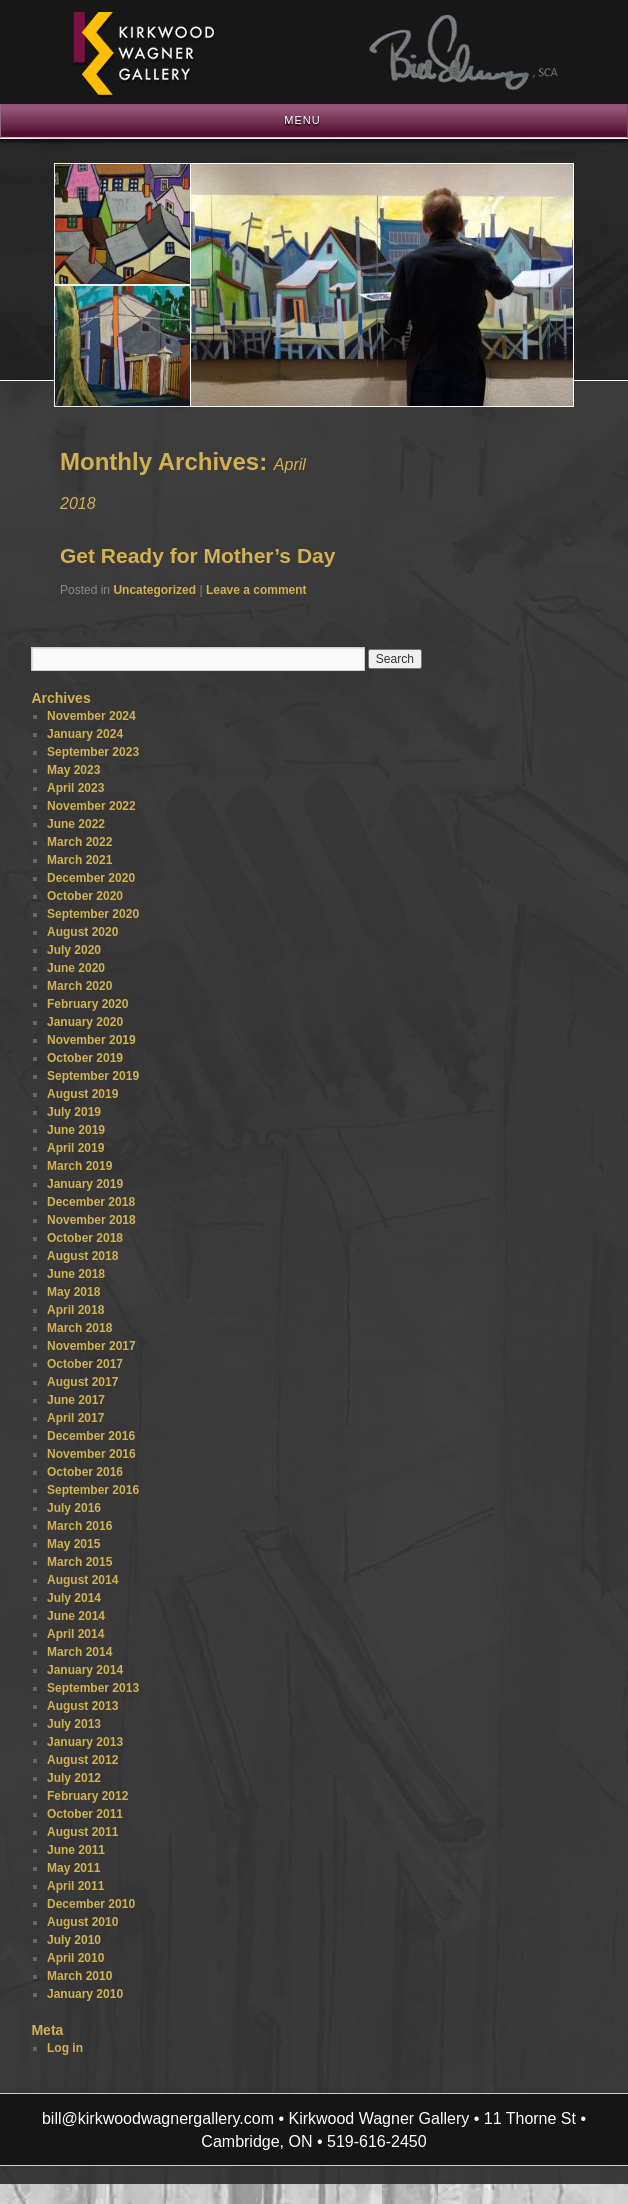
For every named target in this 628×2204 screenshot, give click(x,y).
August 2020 (82, 932)
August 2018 (82, 1256)
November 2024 (91, 716)
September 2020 (93, 914)
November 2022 (91, 806)
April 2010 (75, 1958)
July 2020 (74, 950)
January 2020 (85, 1022)
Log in (65, 2048)
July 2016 (74, 1508)
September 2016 (93, 1490)
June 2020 (76, 968)
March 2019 (79, 1166)
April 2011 (75, 1886)
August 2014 (82, 1580)
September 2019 (93, 1076)
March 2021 (79, 860)
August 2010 (82, 1922)
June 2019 (76, 1130)
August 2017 (82, 1382)
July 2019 (74, 1112)
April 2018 (75, 1310)
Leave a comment (256, 590)
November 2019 (91, 1040)
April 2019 (75, 1148)
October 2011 (85, 1814)
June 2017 (76, 1400)
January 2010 (85, 1994)
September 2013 (93, 1688)
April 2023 (75, 788)
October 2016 (85, 1472)
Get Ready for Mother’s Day (197, 555)
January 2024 (85, 734)
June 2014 (76, 1616)
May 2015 (73, 1544)
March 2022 (79, 842)
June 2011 (76, 1850)
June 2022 (76, 824)
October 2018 (85, 1238)
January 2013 (85, 1742)
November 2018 (91, 1220)
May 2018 (73, 1292)
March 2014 (79, 1652)
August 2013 (82, 1706)
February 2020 (87, 1004)
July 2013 (74, 1724)
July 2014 (74, 1598)
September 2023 (93, 752)
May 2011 (73, 1868)
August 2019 (82, 1094)
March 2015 (79, 1562)
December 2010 (91, 1904)
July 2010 (74, 1940)
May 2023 (73, 770)
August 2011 (82, 1832)
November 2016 (91, 1454)
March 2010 (79, 1976)
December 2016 (91, 1436)
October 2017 (85, 1364)
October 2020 (85, 896)
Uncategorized (154, 590)
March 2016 (79, 1526)
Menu (302, 120)
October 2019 (85, 1058)
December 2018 (91, 1202)
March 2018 (79, 1328)
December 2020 (91, 878)
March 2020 (79, 986)
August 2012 (82, 1760)
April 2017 (75, 1418)
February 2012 (87, 1796)
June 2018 (76, 1274)
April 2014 (75, 1634)
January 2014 (85, 1670)
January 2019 (85, 1184)
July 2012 (74, 1778)
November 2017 (91, 1346)
